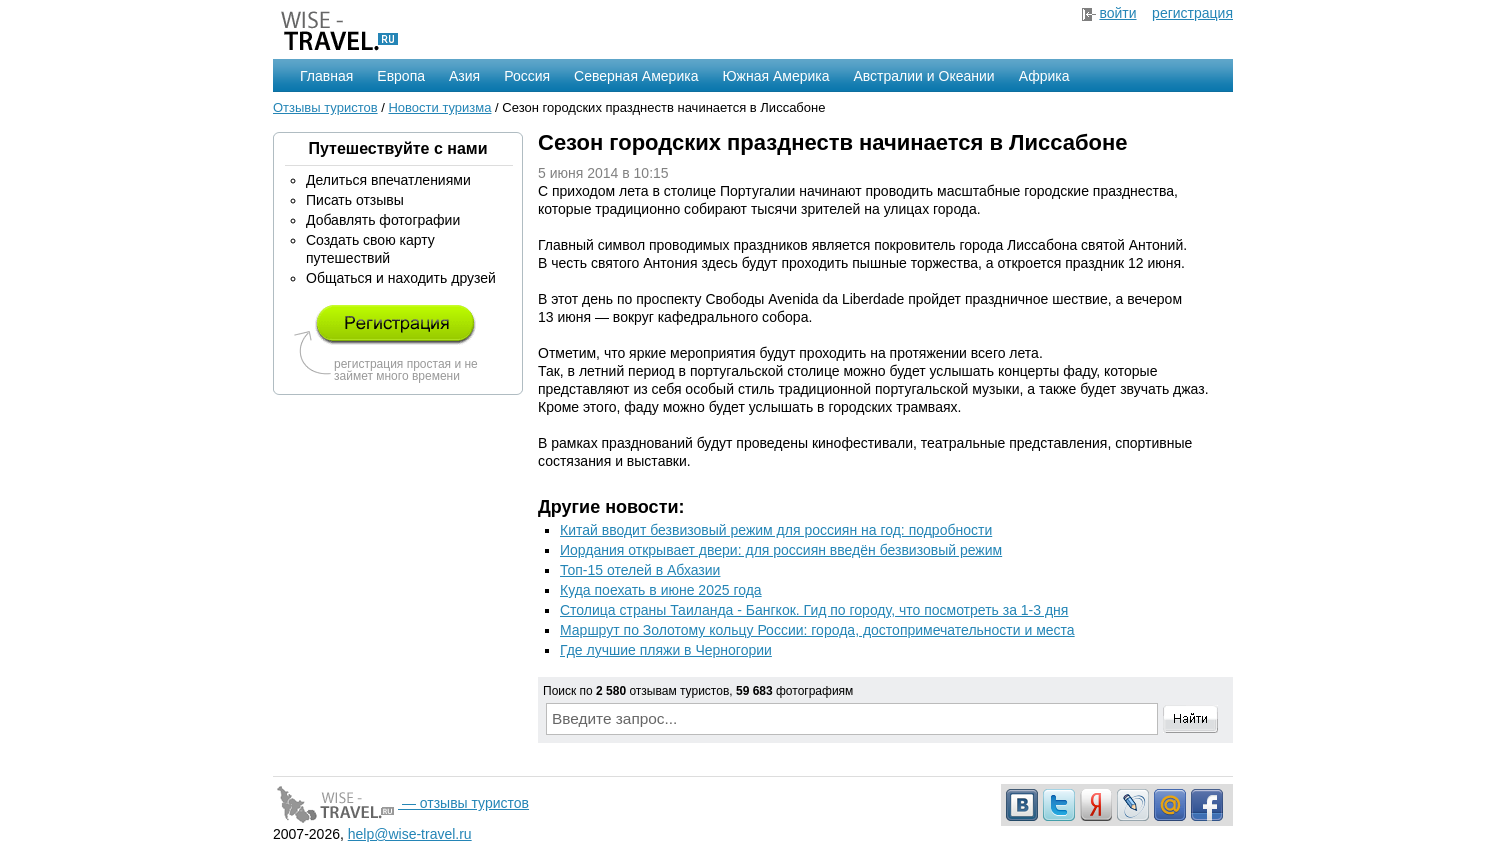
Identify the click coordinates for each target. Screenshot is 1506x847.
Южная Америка (775, 76)
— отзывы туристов (401, 803)
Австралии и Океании (924, 76)
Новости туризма (439, 107)
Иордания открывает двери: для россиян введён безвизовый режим (781, 550)
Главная (326, 76)
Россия (527, 76)
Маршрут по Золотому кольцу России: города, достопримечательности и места (817, 630)
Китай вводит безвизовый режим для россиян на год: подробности (776, 530)
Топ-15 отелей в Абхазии (640, 570)
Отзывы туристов (325, 107)
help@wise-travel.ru (410, 834)
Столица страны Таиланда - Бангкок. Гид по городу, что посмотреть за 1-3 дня (814, 610)
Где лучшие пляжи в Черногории (666, 650)
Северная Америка (636, 76)
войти (1117, 13)
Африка (1044, 76)
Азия (464, 76)
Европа (401, 76)
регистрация (1192, 13)
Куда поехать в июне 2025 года (661, 590)
